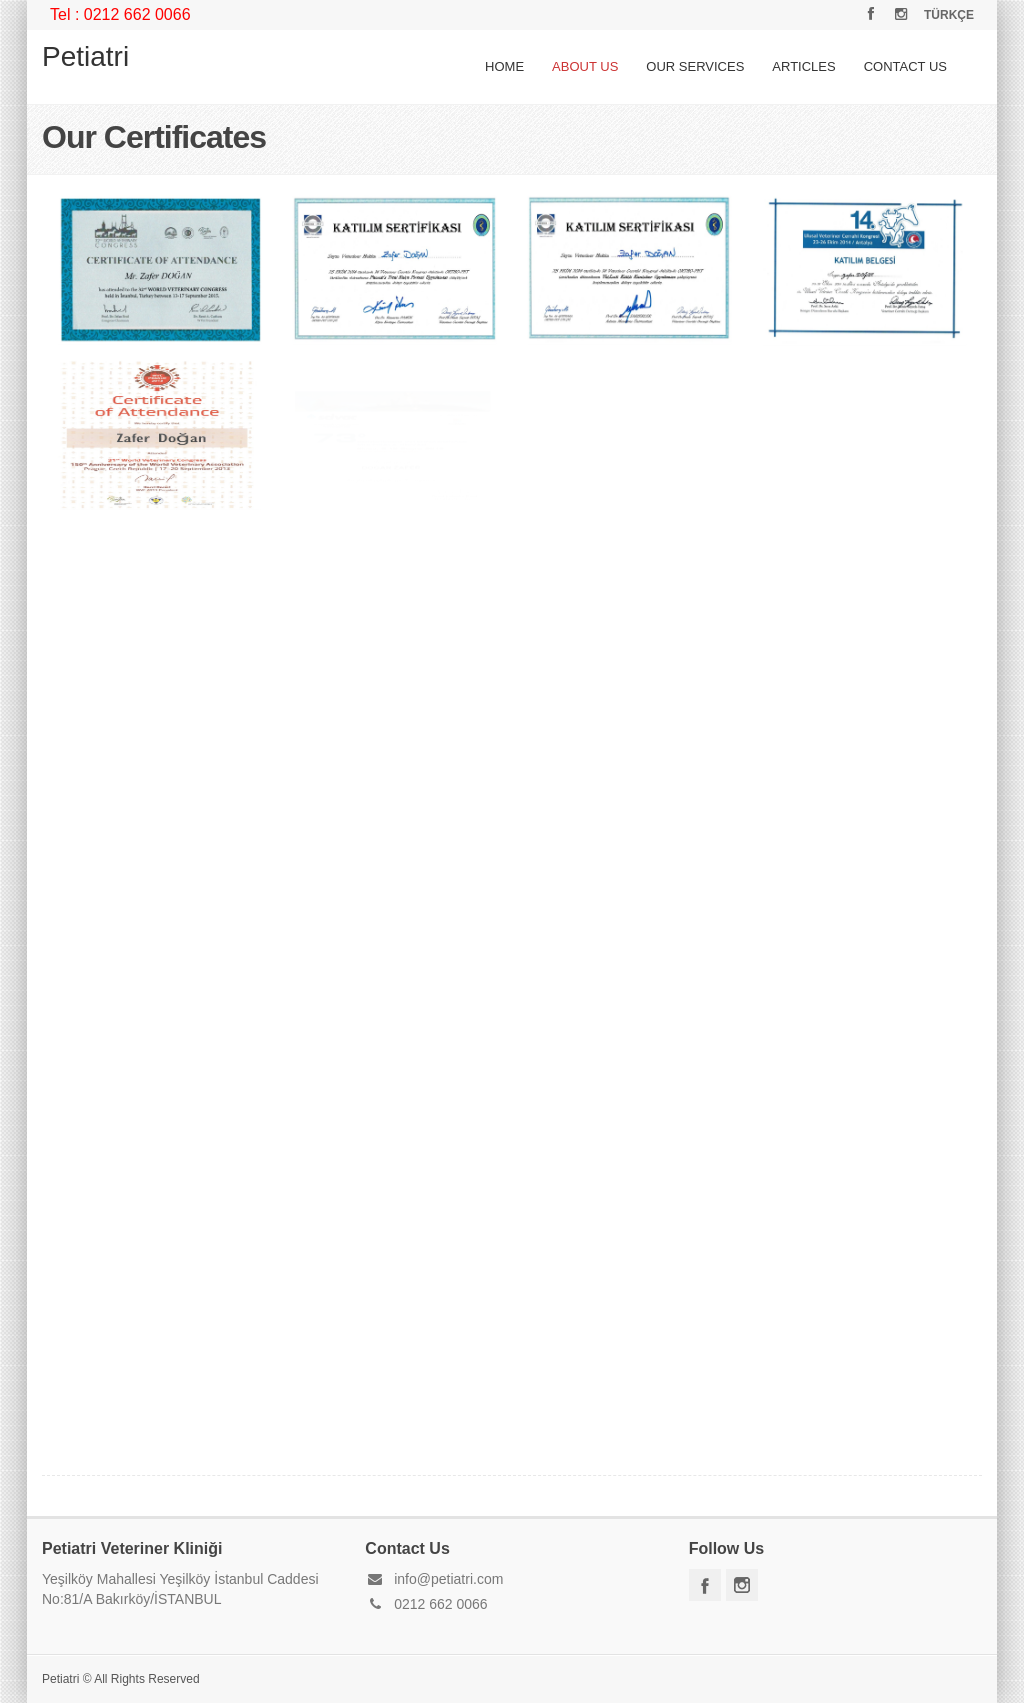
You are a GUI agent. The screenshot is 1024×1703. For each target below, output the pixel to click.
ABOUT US (585, 66)
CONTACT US (905, 66)
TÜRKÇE (949, 15)
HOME (504, 66)
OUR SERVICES (695, 66)
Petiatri (85, 56)
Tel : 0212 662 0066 (120, 14)
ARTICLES (803, 66)
